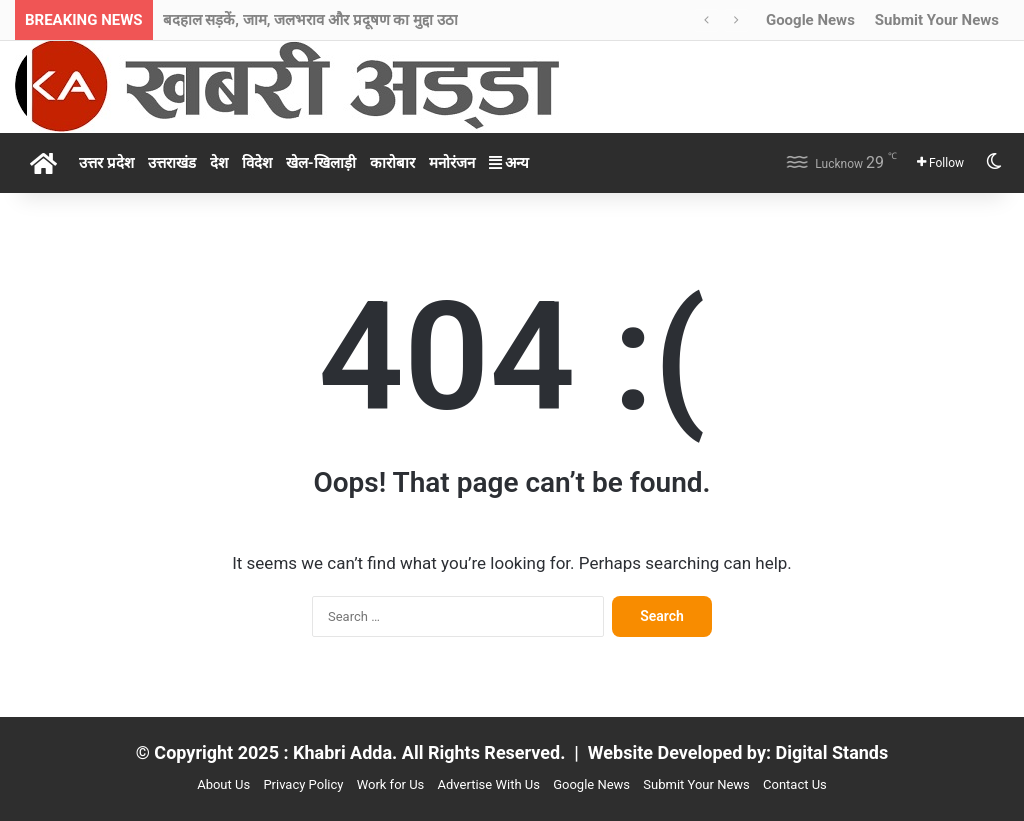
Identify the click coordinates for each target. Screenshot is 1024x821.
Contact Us (795, 784)
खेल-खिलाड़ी (321, 163)
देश (219, 163)
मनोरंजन (452, 163)
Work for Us (391, 784)
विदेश (257, 163)
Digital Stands (832, 752)
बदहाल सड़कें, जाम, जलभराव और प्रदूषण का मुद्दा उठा (310, 20)
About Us (223, 784)
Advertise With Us (489, 784)
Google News (810, 20)
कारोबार (392, 163)
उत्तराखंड (172, 163)
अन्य (509, 163)
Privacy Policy (303, 784)
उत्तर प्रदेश (106, 163)
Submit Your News (937, 20)
